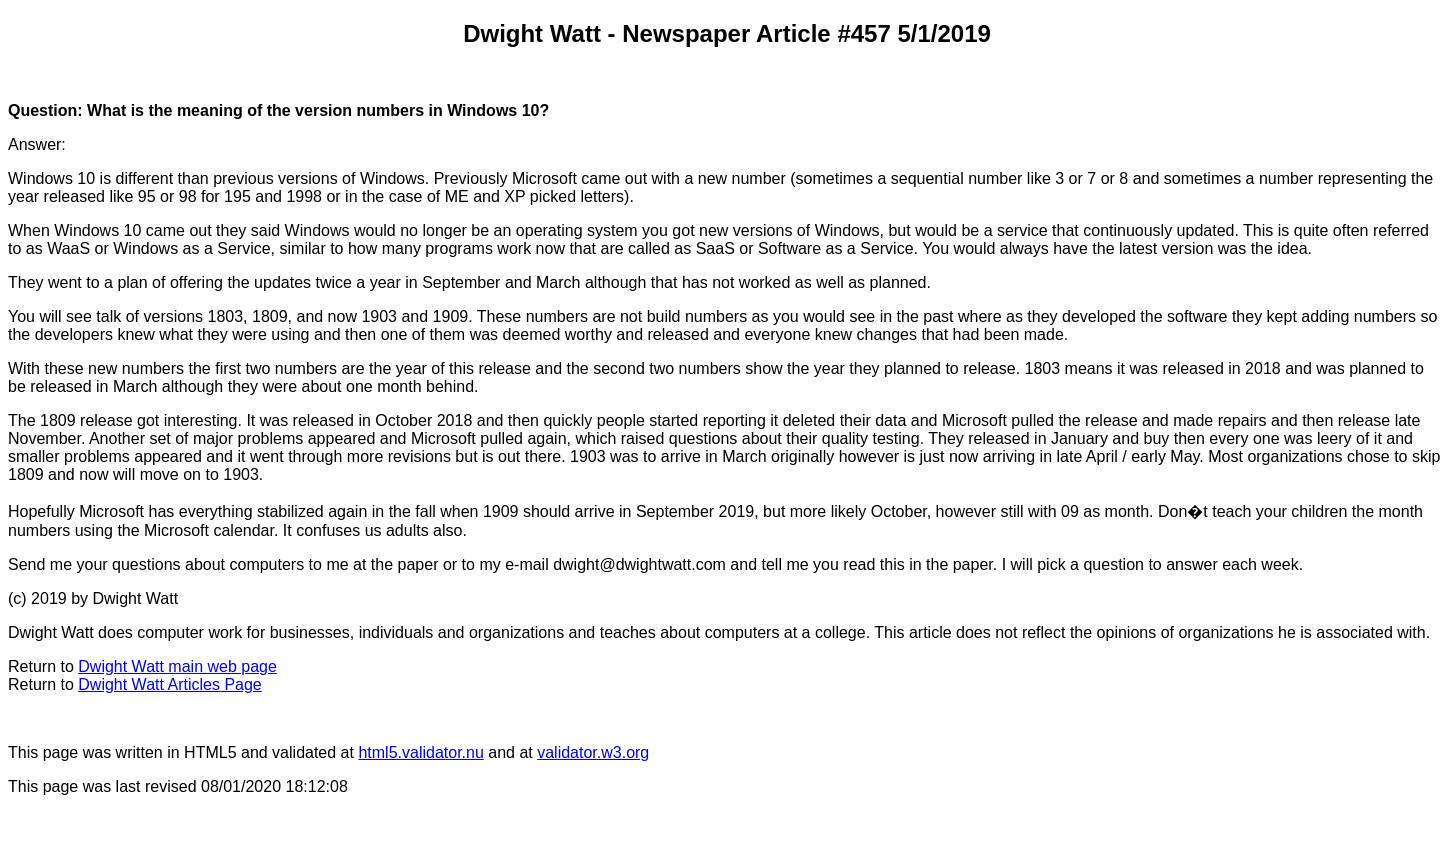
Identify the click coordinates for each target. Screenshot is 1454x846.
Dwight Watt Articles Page (169, 684)
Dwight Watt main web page (177, 666)
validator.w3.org (593, 752)
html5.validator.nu (420, 752)
